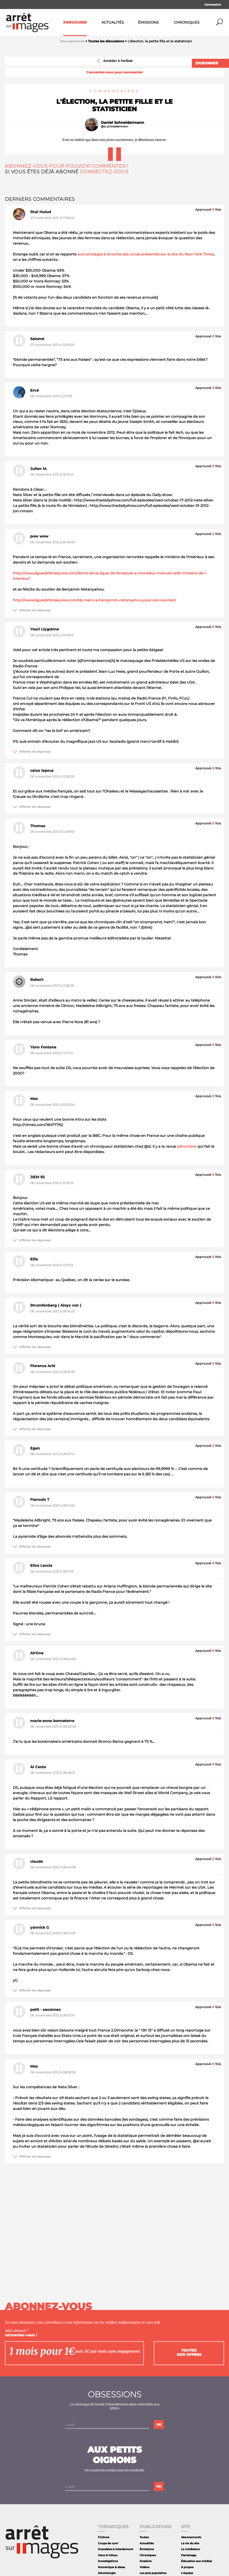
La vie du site (190, 2543)
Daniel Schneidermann (122, 123)
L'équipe (187, 2573)
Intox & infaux (107, 2555)
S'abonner (206, 63)
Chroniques (187, 22)
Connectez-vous (104, 171)
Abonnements (191, 2537)
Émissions (148, 22)
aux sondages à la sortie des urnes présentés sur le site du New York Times (145, 254)
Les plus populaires (153, 2573)
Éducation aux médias (196, 2561)
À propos (187, 2567)
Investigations (108, 2561)
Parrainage (188, 2555)
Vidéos (144, 2567)
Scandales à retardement (115, 2549)
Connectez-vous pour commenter (114, 72)
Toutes (144, 2537)
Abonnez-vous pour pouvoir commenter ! (66, 166)
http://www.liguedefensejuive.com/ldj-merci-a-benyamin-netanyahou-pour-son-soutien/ (94, 600)
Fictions (103, 2537)
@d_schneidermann (114, 126)
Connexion (212, 4)
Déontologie (107, 2573)
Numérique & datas (111, 2567)
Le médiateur (190, 2549)
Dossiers (146, 2561)
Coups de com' (108, 2543)
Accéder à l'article (114, 61)
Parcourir (75, 22)
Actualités (113, 22)
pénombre (187, 1146)
